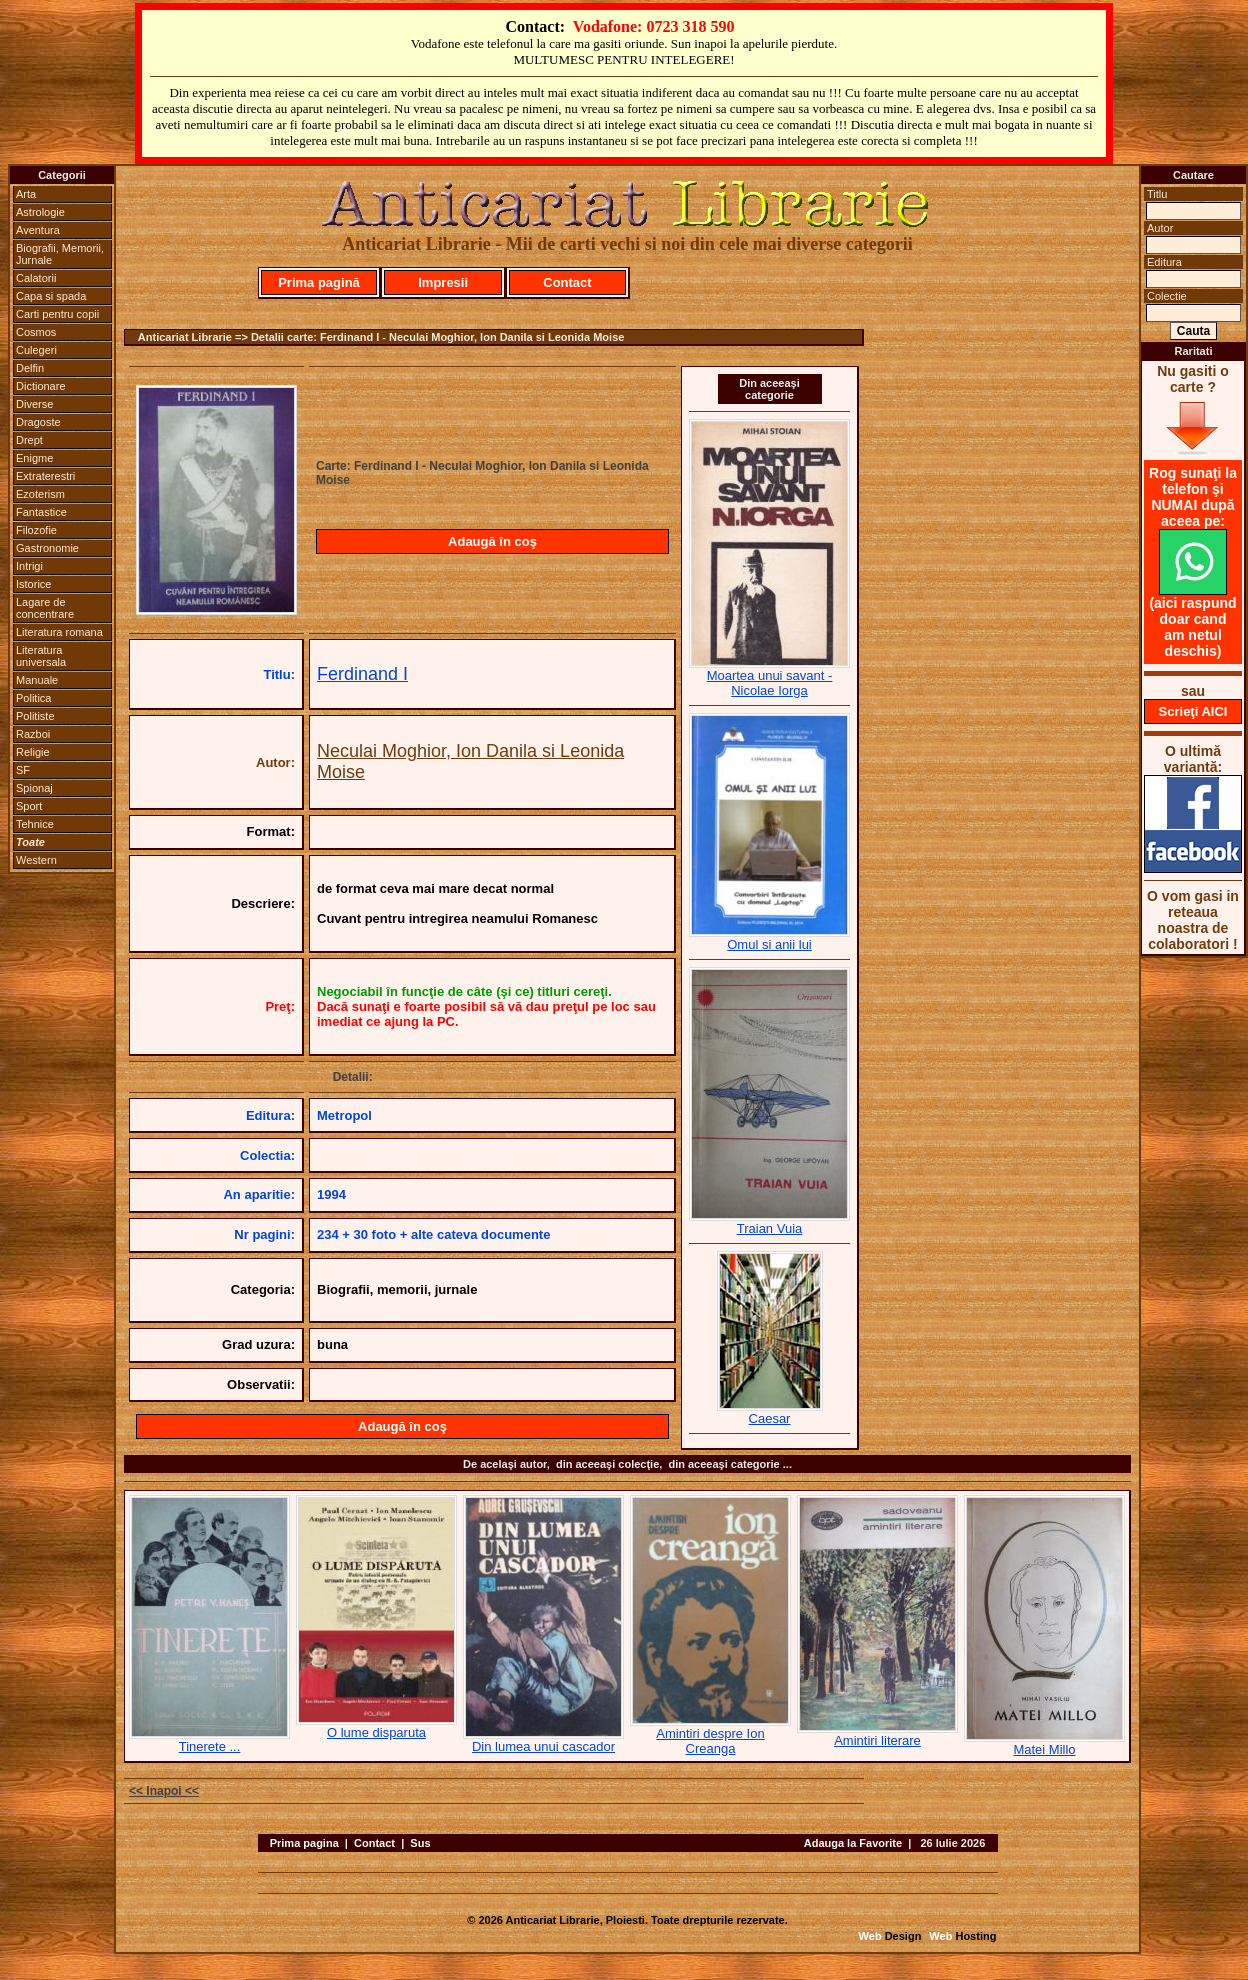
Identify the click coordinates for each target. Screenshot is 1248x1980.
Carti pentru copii (57, 314)
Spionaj (34, 788)
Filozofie (36, 530)
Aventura (38, 230)
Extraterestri (45, 476)
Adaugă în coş (492, 541)
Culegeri (36, 350)
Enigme (34, 458)
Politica (33, 698)
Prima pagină (319, 282)
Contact (567, 282)
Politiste (35, 716)
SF (23, 770)
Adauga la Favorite (853, 1843)
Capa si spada (51, 296)
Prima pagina (304, 1843)
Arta (26, 194)
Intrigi (29, 566)
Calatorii (36, 278)
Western (36, 860)
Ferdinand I (362, 674)
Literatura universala (41, 656)
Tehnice (35, 824)
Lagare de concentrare (45, 608)
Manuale (37, 680)
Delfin (30, 368)
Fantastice (41, 512)
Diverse (34, 404)
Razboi (33, 734)
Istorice (33, 584)
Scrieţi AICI (1193, 711)
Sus (420, 1843)
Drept (29, 440)
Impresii (443, 282)
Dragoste (38, 422)
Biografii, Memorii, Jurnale (60, 254)
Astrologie (40, 212)
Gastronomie (47, 548)
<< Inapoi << (164, 1791)
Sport (29, 806)
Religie (33, 752)
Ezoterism (40, 494)
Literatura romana (59, 632)
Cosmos (36, 332)
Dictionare (41, 386)
